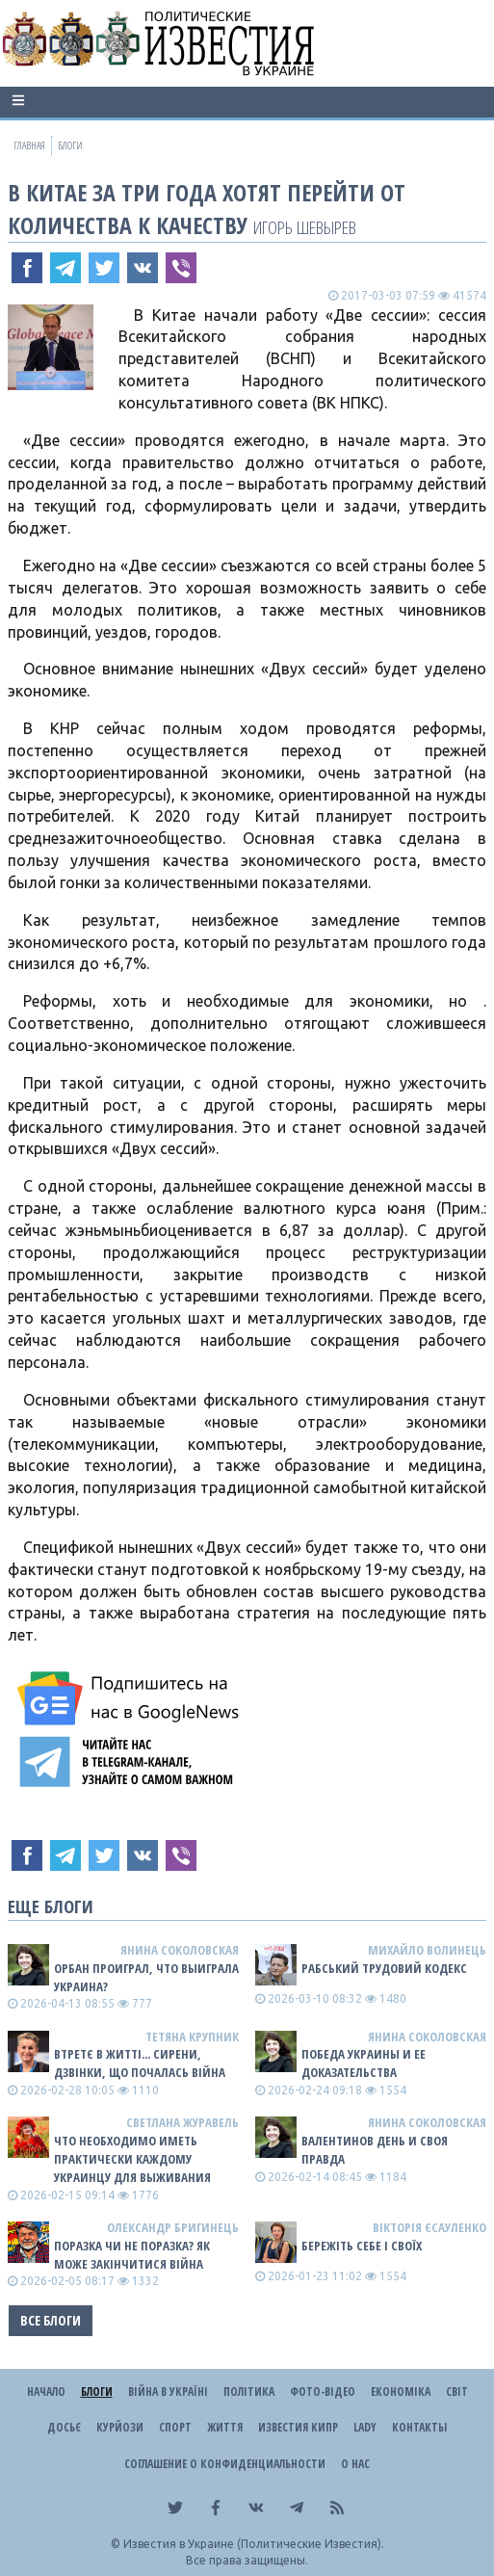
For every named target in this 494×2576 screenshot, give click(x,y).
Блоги (97, 2391)
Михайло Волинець (427, 1949)
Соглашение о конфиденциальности (224, 2464)
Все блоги (50, 2320)
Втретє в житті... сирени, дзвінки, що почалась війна (139, 2063)
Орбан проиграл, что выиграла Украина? (146, 1977)
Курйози (119, 2427)
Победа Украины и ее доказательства (363, 2063)
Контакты (419, 2427)
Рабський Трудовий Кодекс (384, 1968)
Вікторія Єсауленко (429, 2227)
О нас (355, 2464)
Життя (225, 2427)
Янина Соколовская (179, 1949)
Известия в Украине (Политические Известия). (253, 2543)
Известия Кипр (298, 2427)
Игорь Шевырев (304, 227)
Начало (46, 2391)
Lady (365, 2427)
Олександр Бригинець (173, 2227)
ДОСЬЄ (64, 2427)
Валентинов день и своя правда (374, 2150)
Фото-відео (322, 2391)
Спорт (175, 2427)
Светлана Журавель (182, 2122)
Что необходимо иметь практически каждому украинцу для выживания (132, 2159)
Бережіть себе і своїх (361, 2245)
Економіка (400, 2391)
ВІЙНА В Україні (168, 2391)
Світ (457, 2391)
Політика (248, 2391)
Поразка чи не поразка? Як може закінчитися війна (132, 2255)
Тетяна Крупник (192, 2036)
